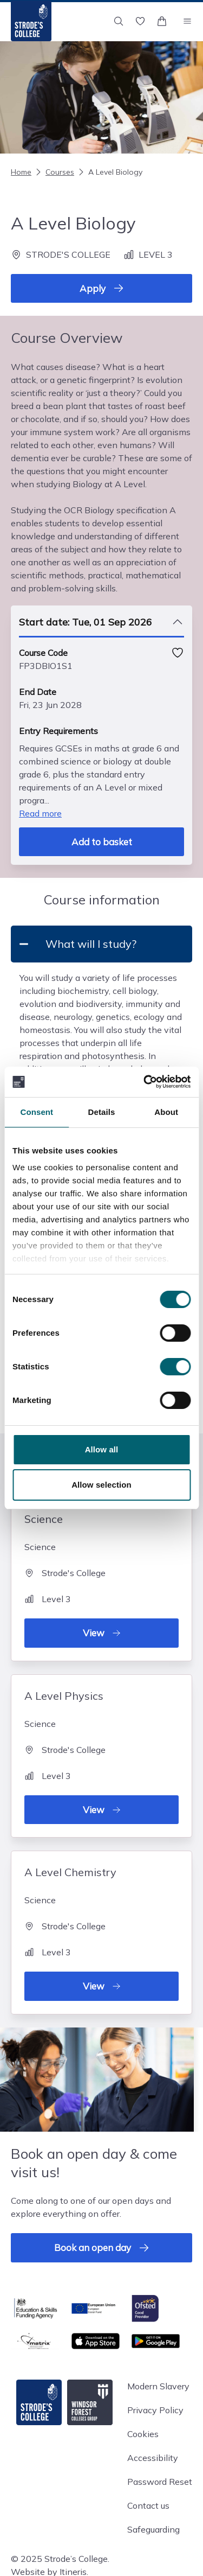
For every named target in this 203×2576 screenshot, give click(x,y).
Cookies (143, 2433)
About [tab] (166, 1112)
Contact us (148, 2505)
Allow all (102, 1449)
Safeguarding (153, 2529)
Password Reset (159, 2481)
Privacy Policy (155, 2410)
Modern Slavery (158, 2386)
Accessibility (152, 2457)
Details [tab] (101, 1112)
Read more (40, 813)
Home (21, 172)
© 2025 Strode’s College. (60, 2558)
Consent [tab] (36, 1112)
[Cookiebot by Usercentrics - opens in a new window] (145, 1082)
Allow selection (101, 1484)
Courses (54, 172)
